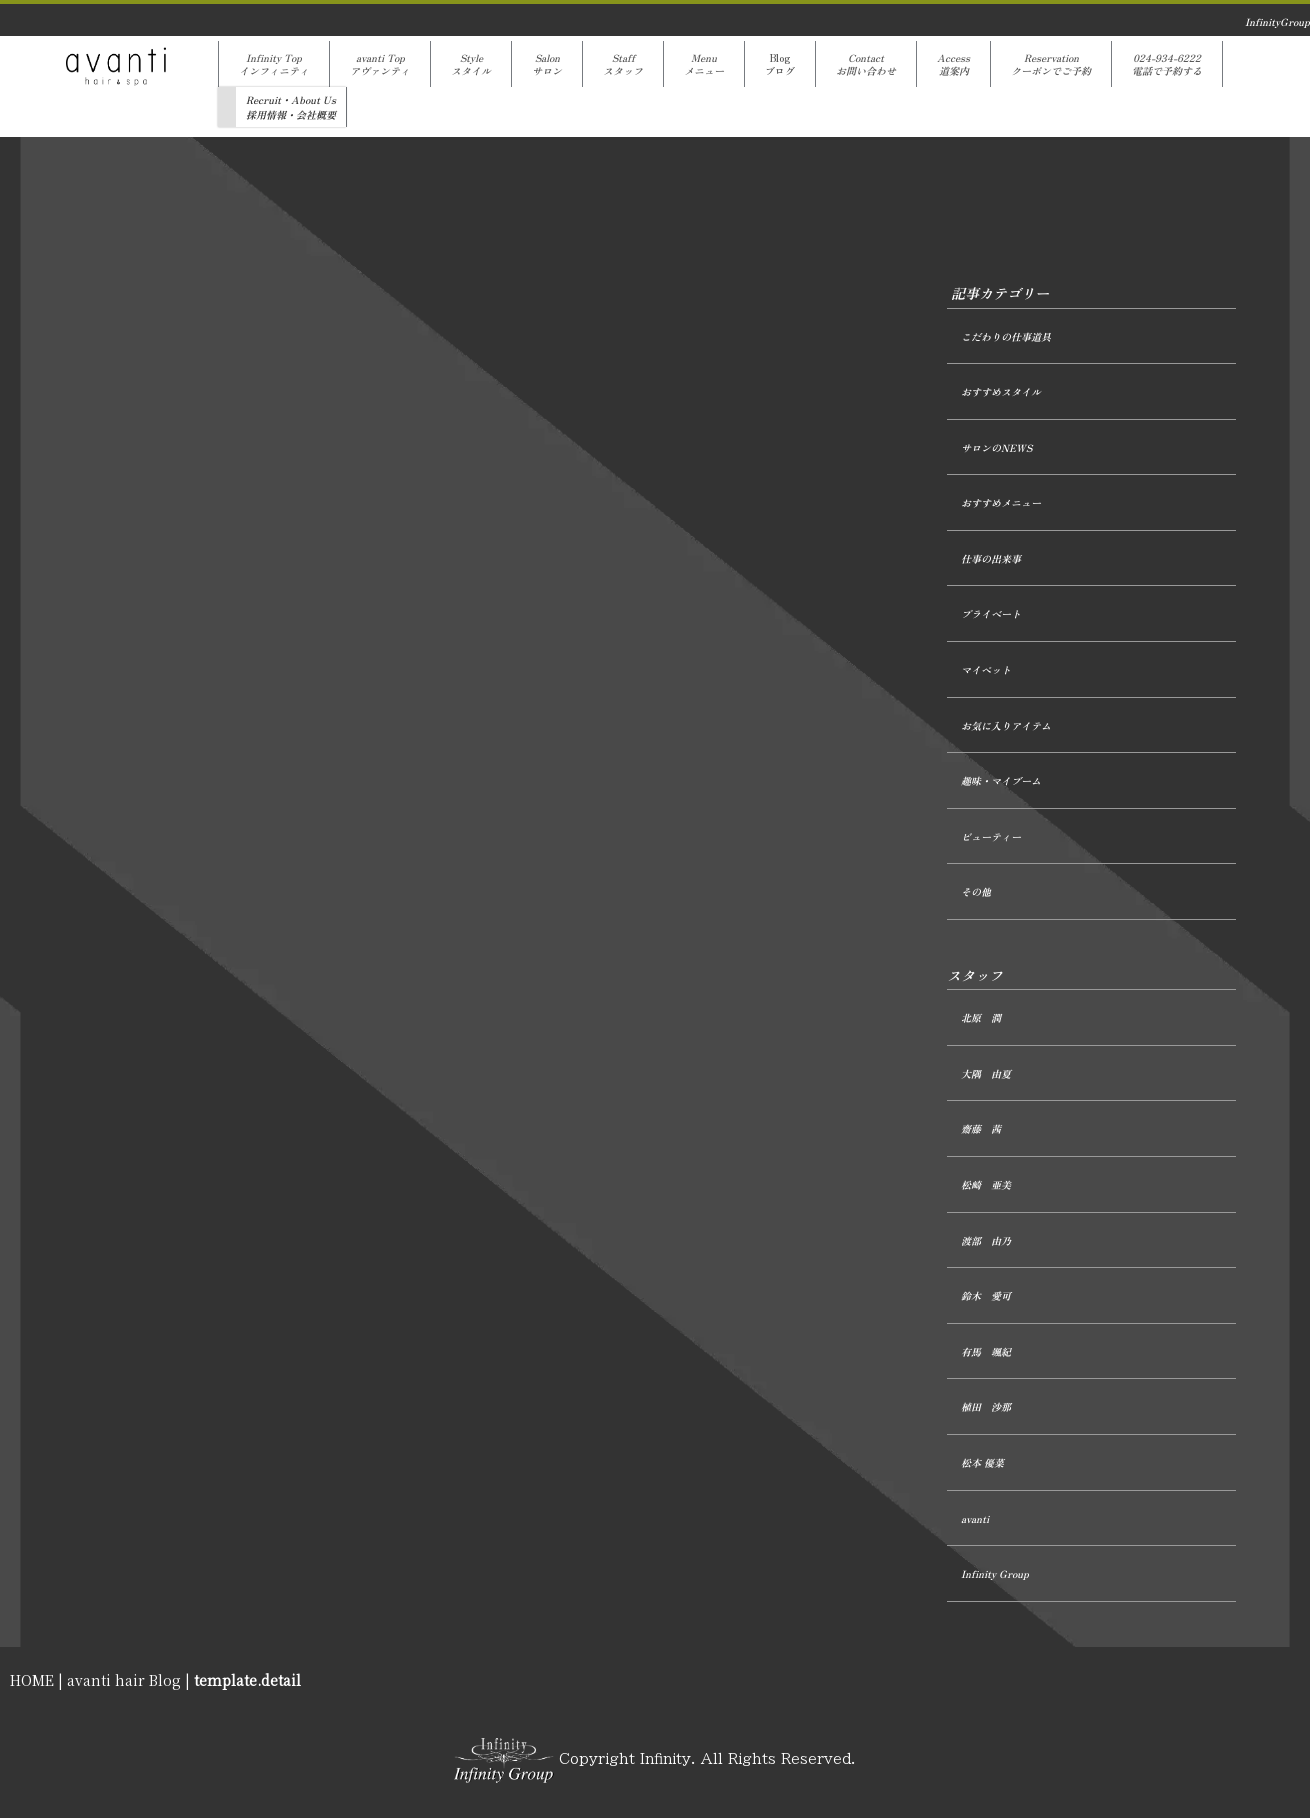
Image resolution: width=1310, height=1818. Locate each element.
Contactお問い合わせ (866, 64)
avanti (975, 1518)
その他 (976, 891)
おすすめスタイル (1001, 391)
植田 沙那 (986, 1406)
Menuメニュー (704, 64)
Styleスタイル (471, 64)
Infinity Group (995, 1573)
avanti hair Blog (124, 1680)
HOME (32, 1680)
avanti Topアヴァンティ (380, 64)
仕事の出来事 (991, 558)
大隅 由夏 (986, 1073)
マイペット (986, 669)
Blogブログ (780, 64)
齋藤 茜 (981, 1128)
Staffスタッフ (623, 64)
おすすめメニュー (1001, 502)
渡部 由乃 (986, 1240)
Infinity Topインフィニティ (274, 64)
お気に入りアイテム (1006, 725)
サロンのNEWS (996, 447)
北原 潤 (981, 1017)
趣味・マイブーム (1001, 780)
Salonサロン (547, 64)
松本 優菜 (982, 1462)
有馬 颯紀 (986, 1351)
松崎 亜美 (986, 1184)
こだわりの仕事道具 (1006, 336)
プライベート (991, 613)
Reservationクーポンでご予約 (1051, 64)
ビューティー (991, 836)
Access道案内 (953, 64)
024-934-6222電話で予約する (1167, 64)
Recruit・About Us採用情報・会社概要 (291, 107)
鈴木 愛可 (986, 1295)
